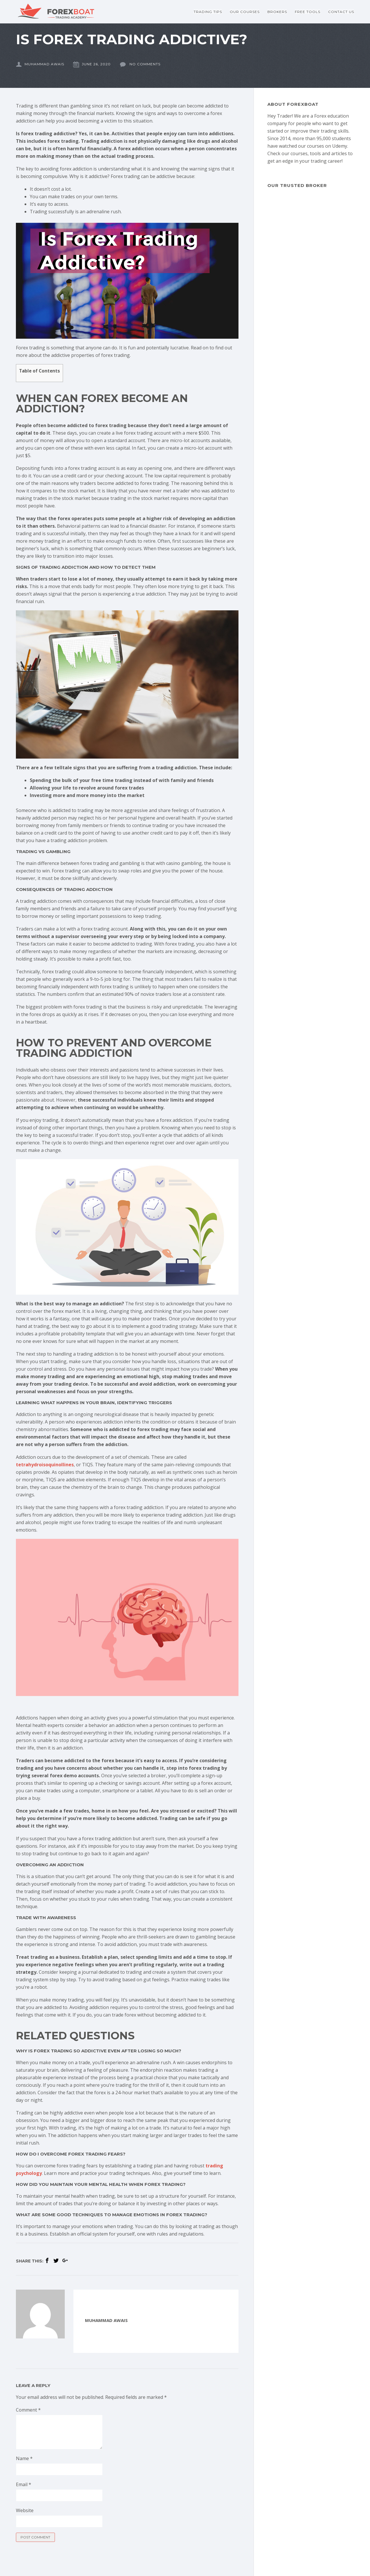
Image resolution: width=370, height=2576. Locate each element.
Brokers (277, 12)
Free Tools (307, 12)
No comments (140, 64)
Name (24, 2458)
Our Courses (245, 12)
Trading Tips (208, 12)
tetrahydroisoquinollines (45, 1464)
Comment (28, 2410)
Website (25, 2510)
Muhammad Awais (40, 64)
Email (23, 2484)
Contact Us (341, 12)
